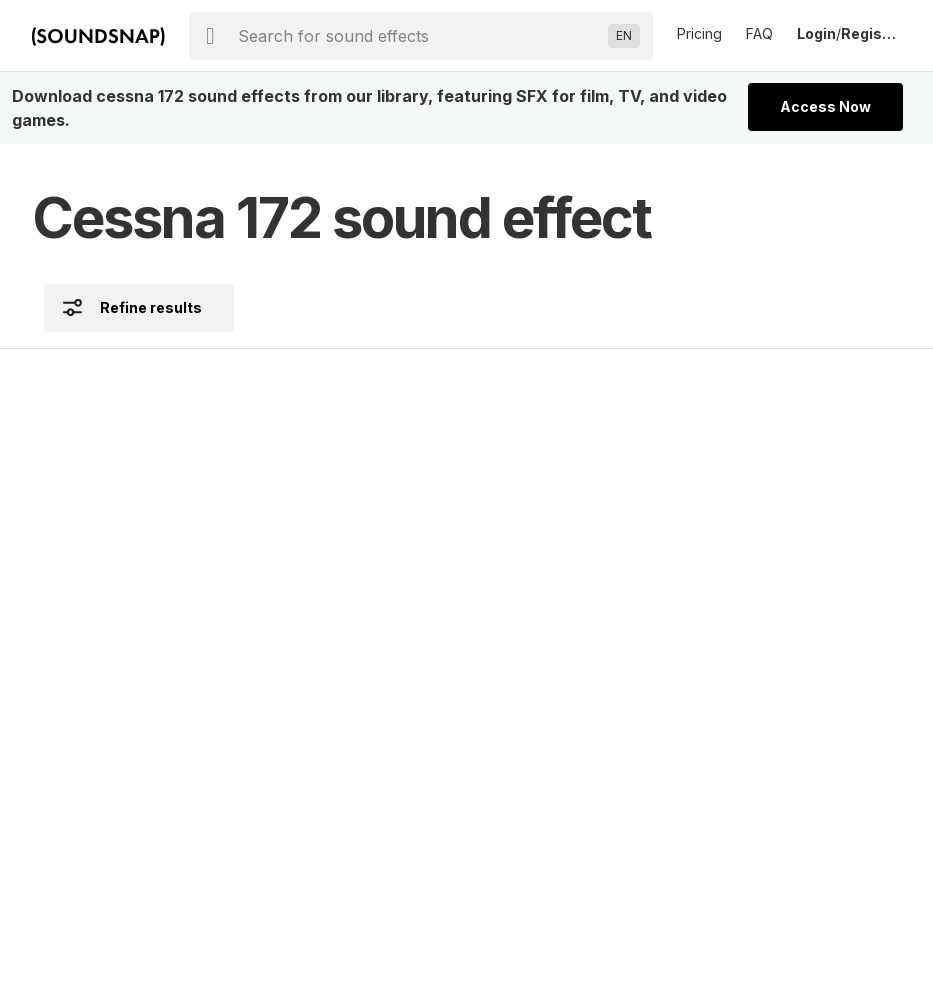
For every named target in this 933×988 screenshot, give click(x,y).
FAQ (759, 33)
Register (871, 33)
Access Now (825, 106)
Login (816, 33)
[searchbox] (419, 36)
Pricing (699, 33)
